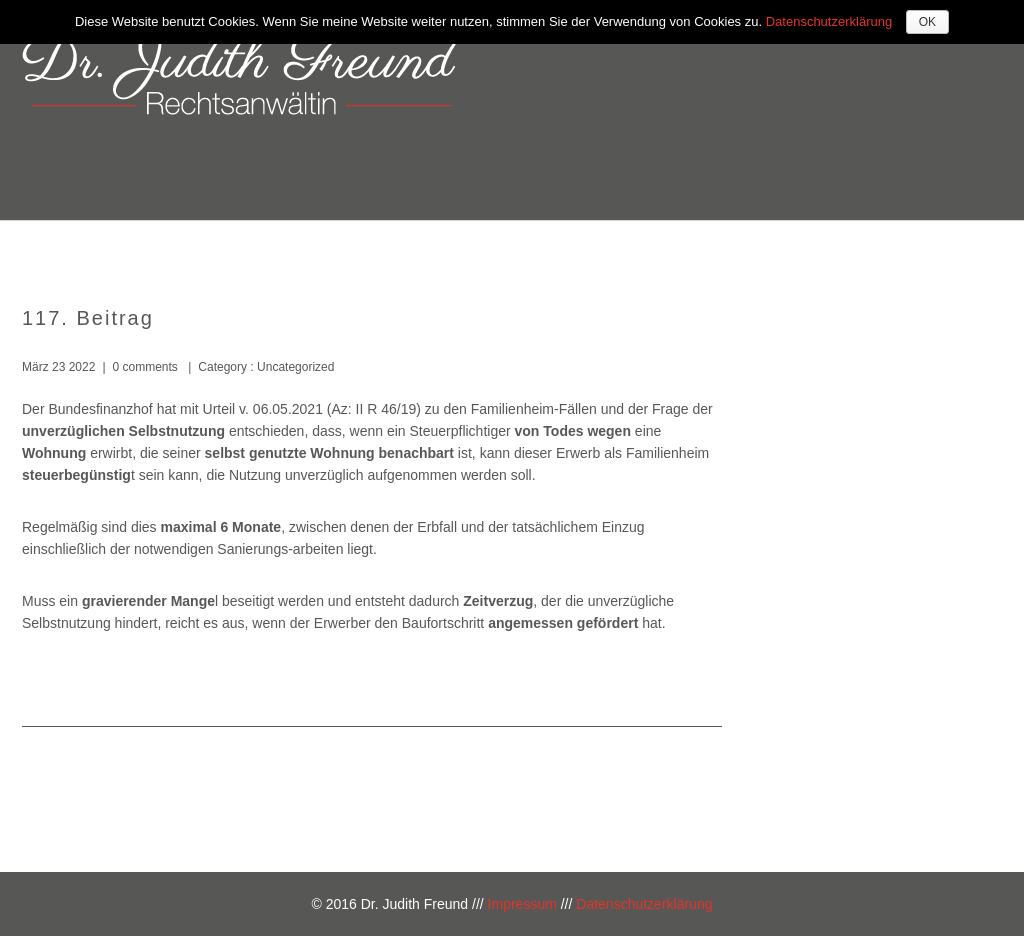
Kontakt (867, 247)
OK (927, 22)
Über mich (519, 247)
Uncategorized (294, 367)
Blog (954, 247)
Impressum (522, 904)
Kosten (770, 247)
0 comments (145, 367)
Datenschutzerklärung (644, 904)
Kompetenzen (650, 247)
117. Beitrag (88, 318)
